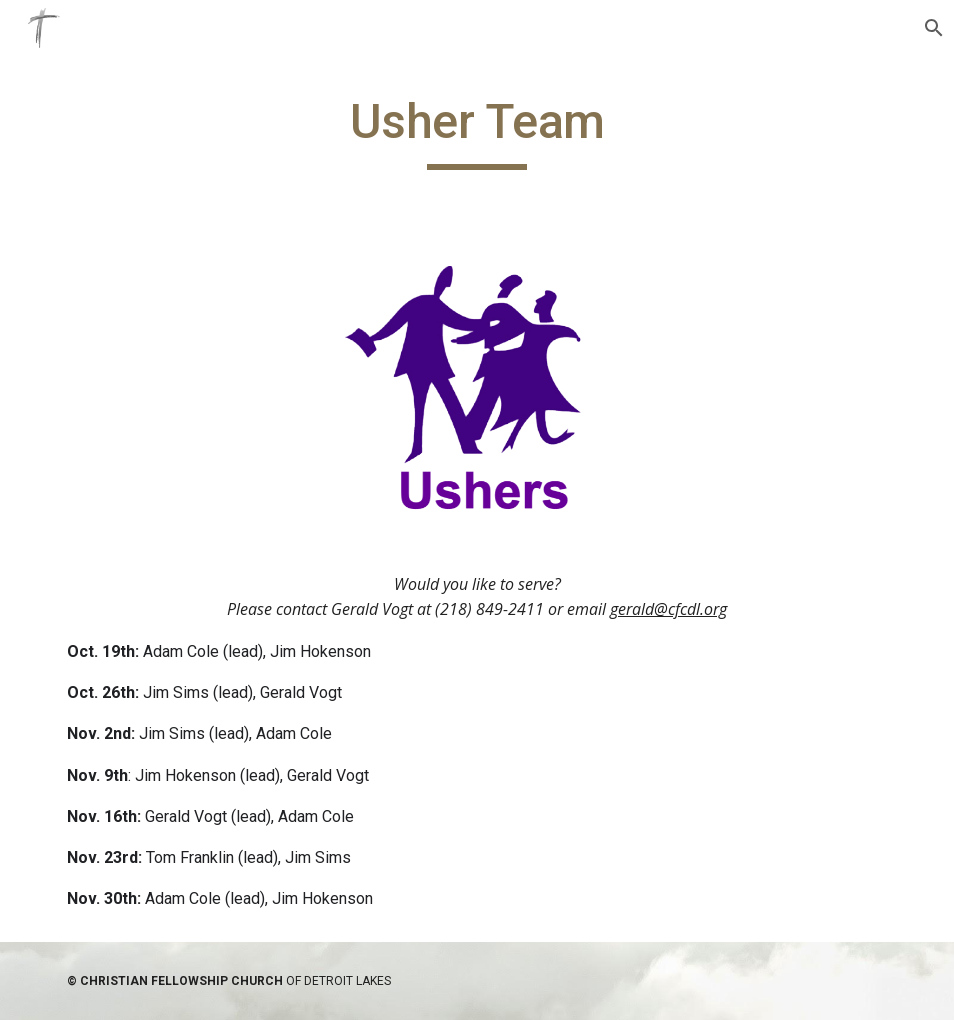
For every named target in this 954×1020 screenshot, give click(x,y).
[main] (477, 131)
